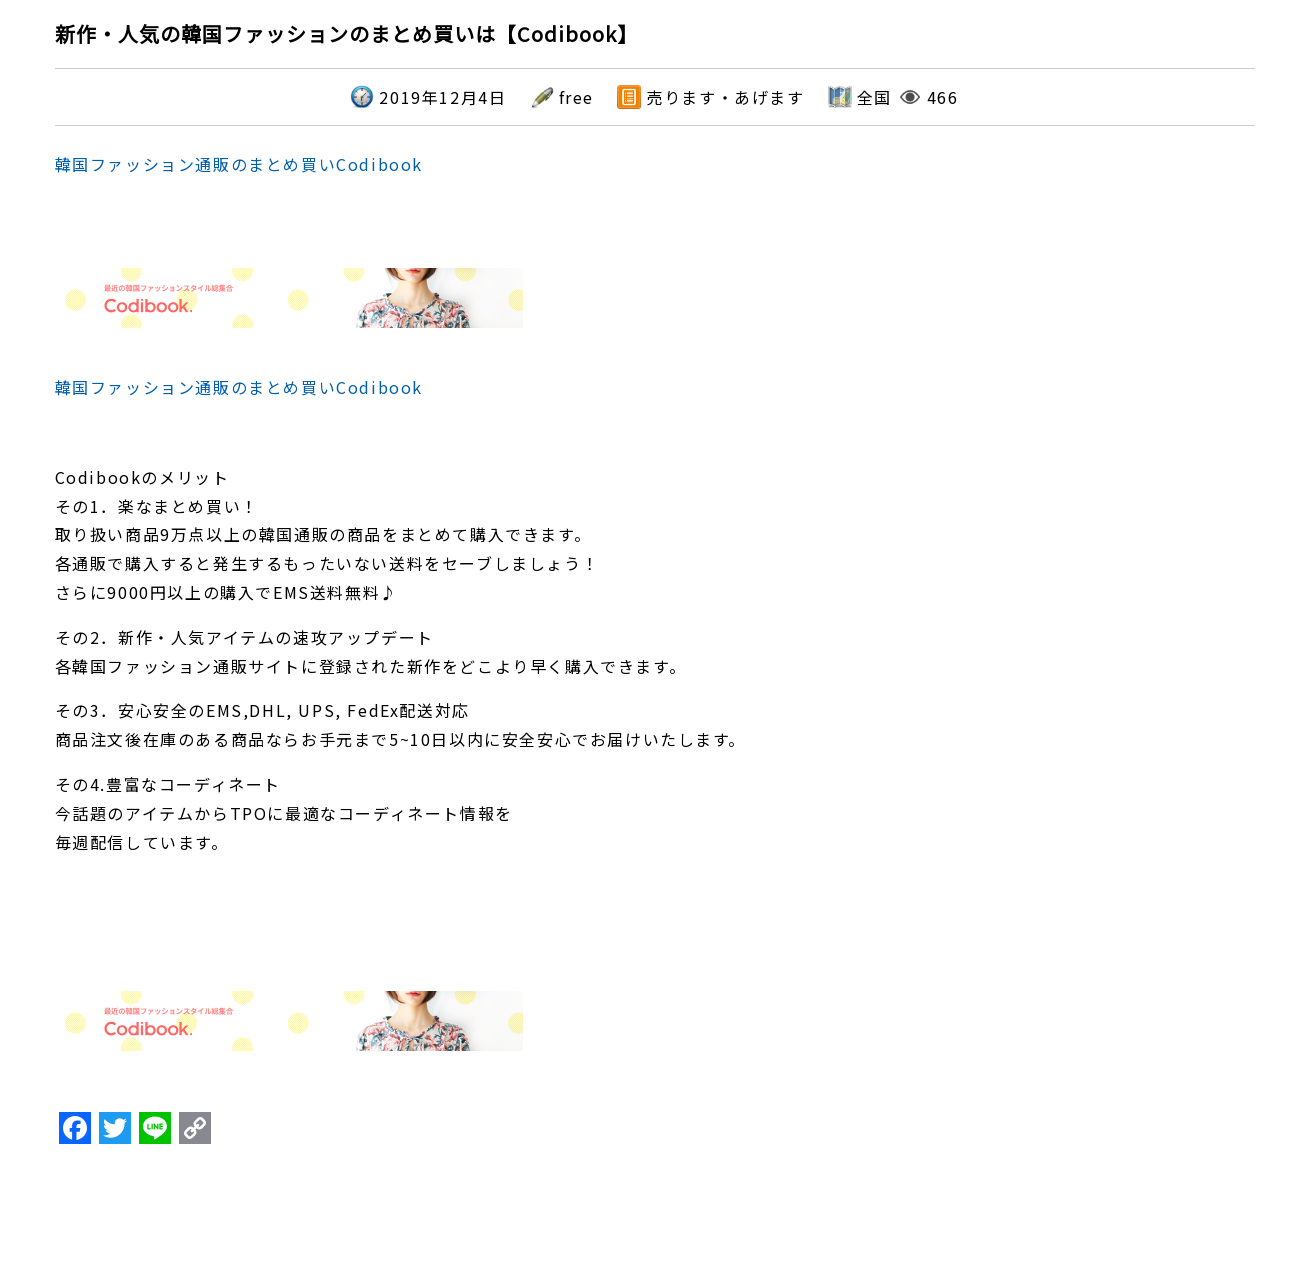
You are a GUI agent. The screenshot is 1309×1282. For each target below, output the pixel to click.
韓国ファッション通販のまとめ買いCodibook (239, 164)
